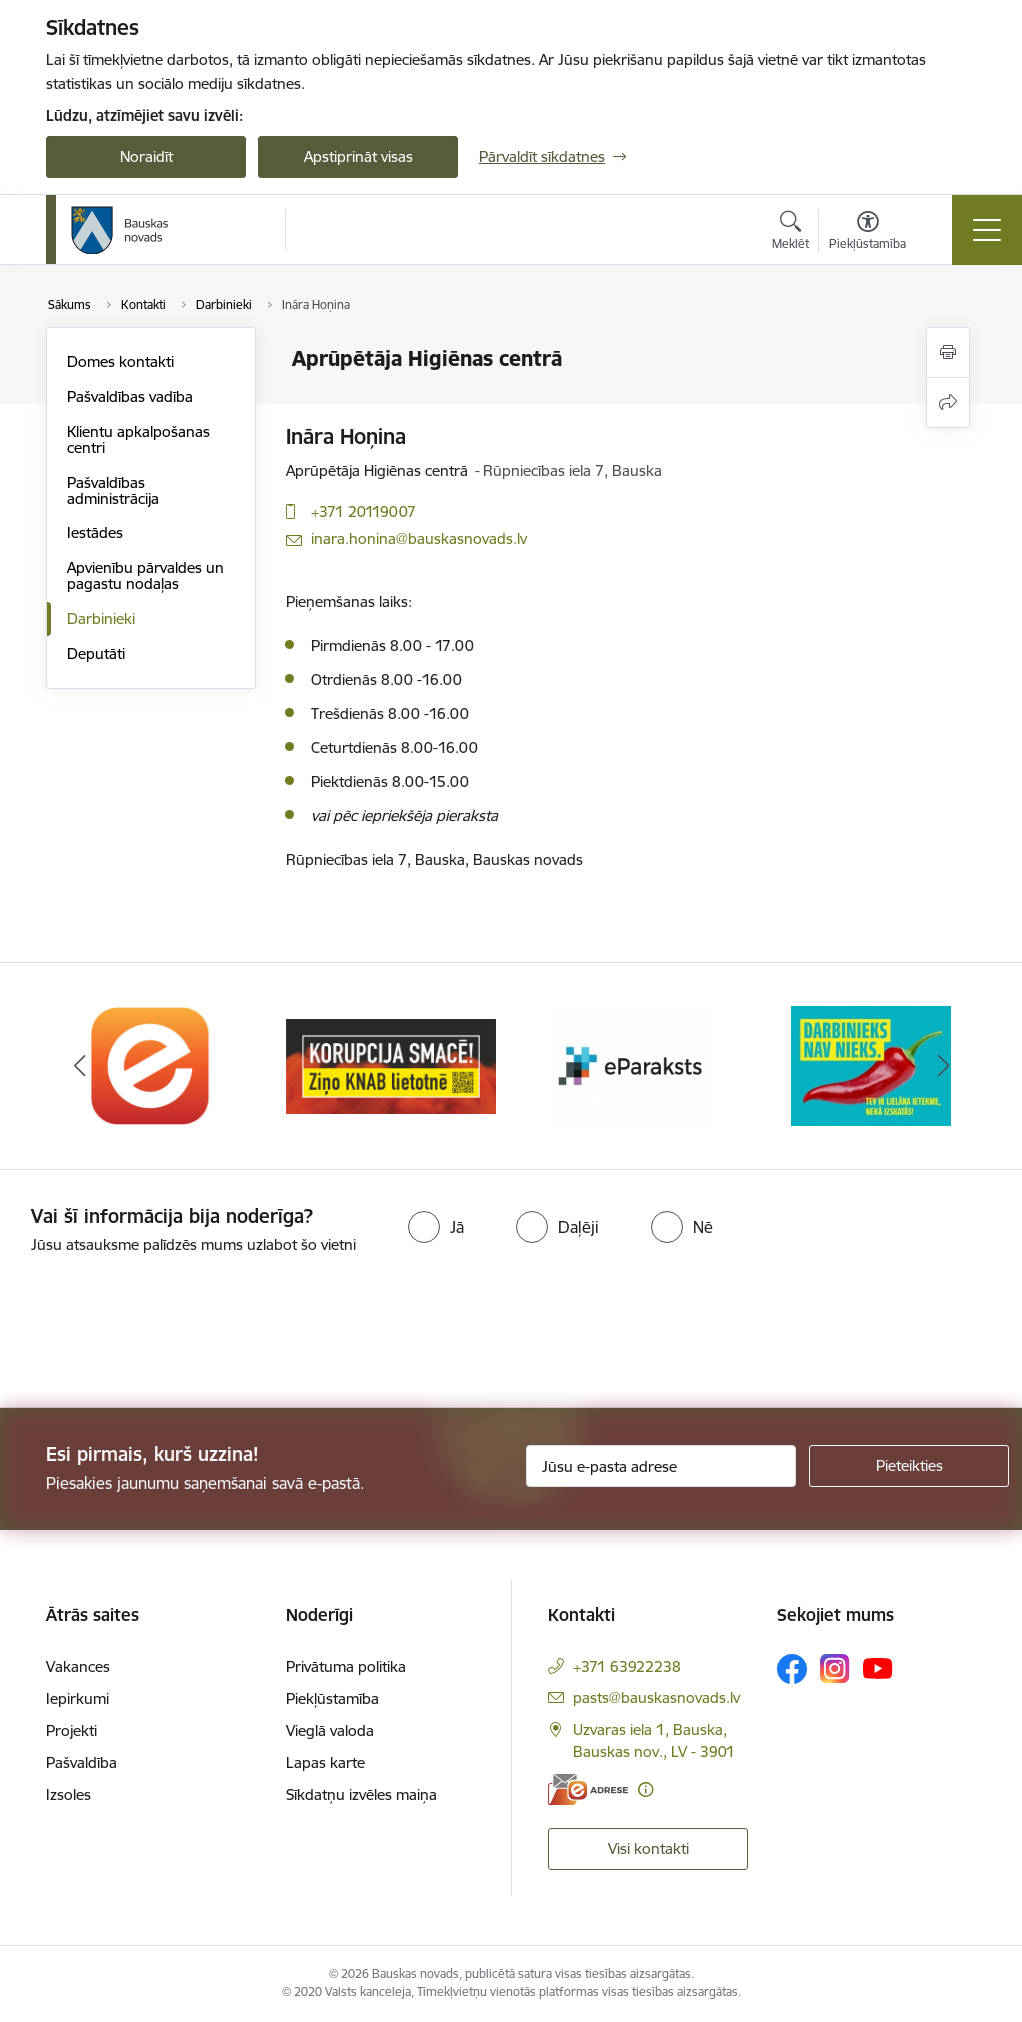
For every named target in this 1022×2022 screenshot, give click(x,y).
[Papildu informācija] (645, 1789)
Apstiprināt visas (358, 156)
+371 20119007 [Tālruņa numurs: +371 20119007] (363, 511)
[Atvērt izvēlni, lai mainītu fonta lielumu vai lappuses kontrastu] (867, 233)
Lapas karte (325, 1762)
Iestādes (95, 532)
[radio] (436, 1227)
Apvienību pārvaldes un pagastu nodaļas (145, 575)
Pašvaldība (81, 1762)
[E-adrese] (588, 1789)
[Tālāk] (943, 1066)
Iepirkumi (77, 1698)
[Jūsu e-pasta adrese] (661, 1466)
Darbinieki (101, 618)
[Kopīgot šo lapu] (948, 402)
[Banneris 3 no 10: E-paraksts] (631, 1064)
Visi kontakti (648, 1848)
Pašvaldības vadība (130, 396)
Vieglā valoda (330, 1730)
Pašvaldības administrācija (113, 490)
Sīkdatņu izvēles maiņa (361, 1794)
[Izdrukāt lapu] (948, 352)
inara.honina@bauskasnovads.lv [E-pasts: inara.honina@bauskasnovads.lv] (419, 538)
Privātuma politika (346, 1666)
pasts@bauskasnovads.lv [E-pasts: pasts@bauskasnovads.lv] (656, 1697)
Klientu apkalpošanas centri (138, 439)
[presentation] (167, 1333)
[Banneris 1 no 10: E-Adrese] (151, 1064)
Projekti (71, 1730)
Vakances (78, 1666)
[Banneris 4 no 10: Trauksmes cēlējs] (871, 1064)
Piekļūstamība (332, 1698)
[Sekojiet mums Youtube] (878, 1668)
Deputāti (96, 653)
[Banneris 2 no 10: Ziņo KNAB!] (391, 1064)
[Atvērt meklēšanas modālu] (790, 233)
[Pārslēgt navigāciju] (987, 230)
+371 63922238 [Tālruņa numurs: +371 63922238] (627, 1666)
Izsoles (68, 1794)
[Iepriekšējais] (79, 1066)
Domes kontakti (120, 361)
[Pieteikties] (909, 1466)
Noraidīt (146, 156)
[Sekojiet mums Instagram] (835, 1668)
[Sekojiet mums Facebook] (792, 1669)
